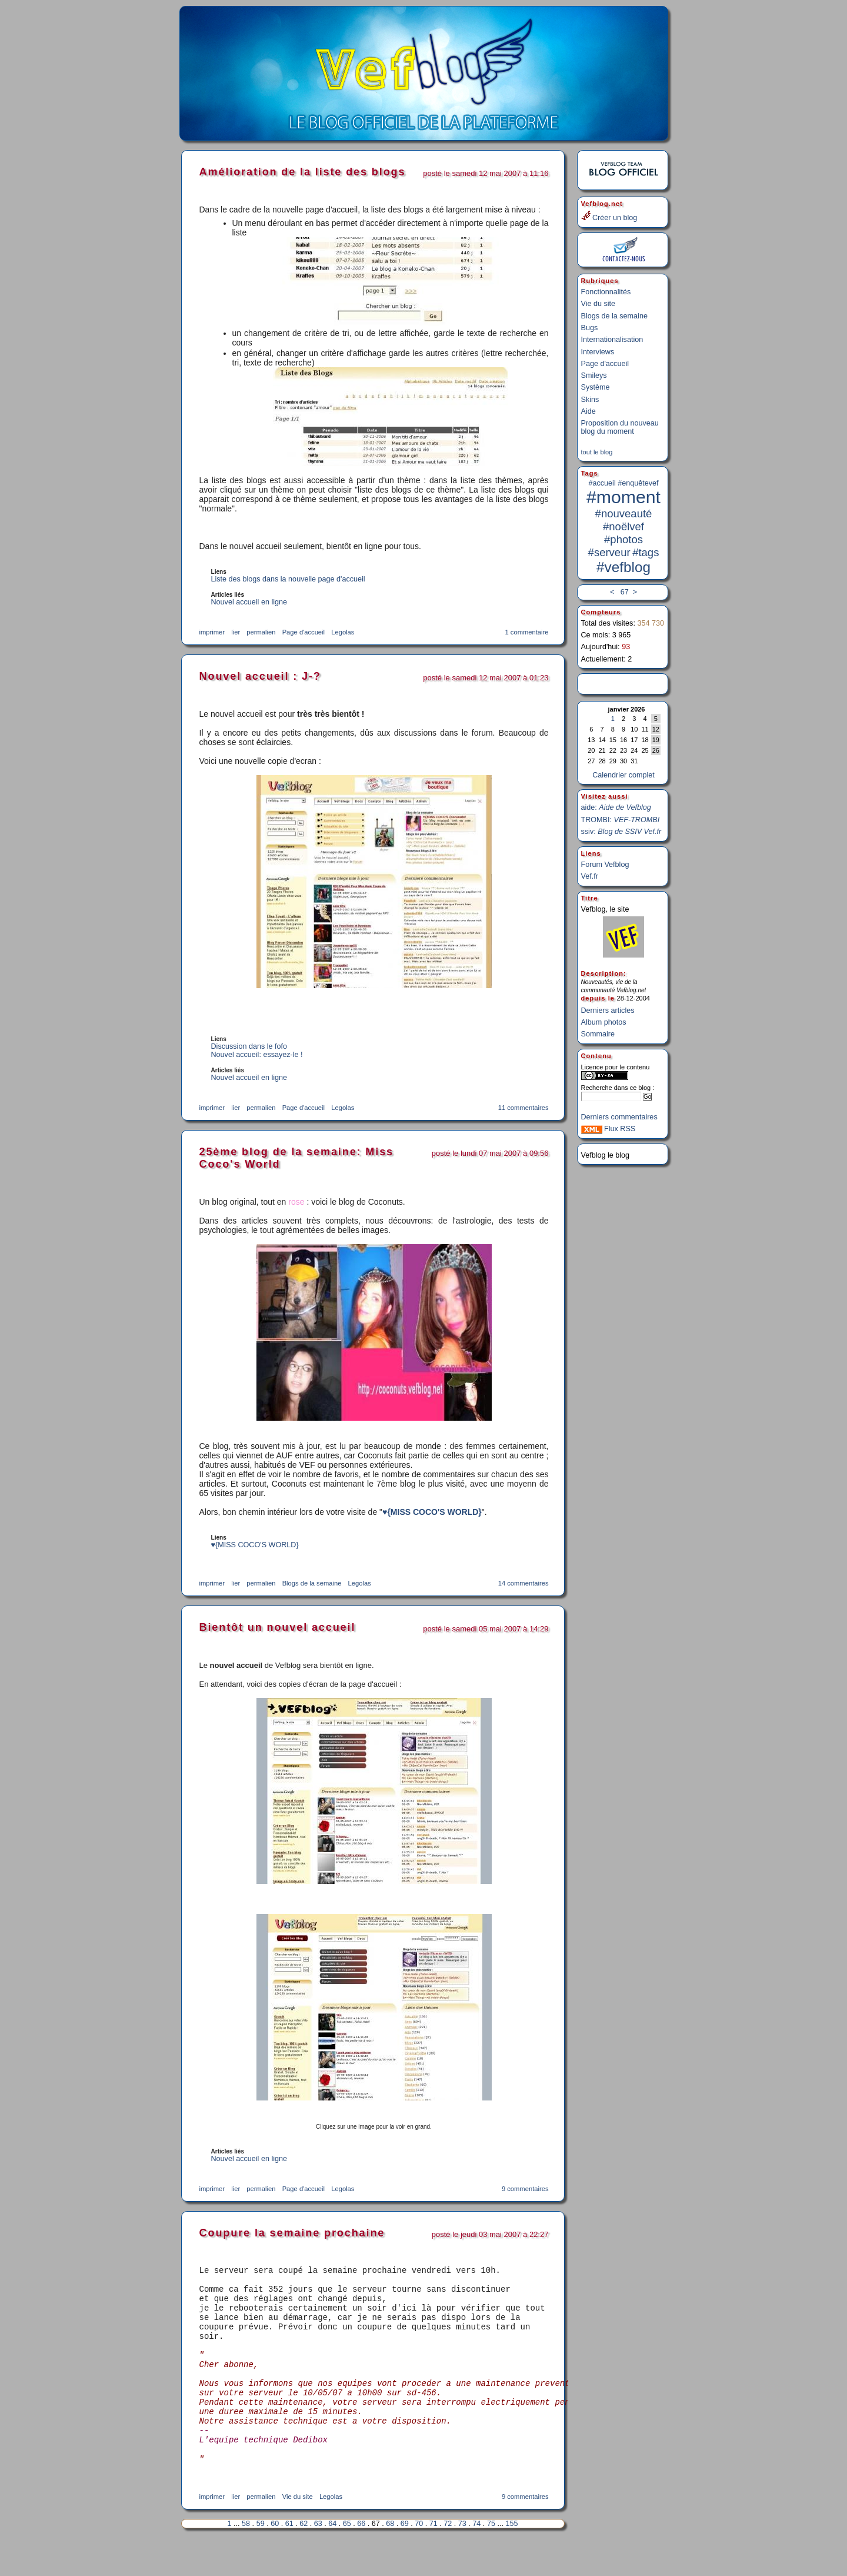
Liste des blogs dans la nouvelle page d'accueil (288, 579)
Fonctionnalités (606, 288)
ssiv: (621, 826)
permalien (260, 632)
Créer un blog (609, 216)
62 (303, 2559)
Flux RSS (608, 1123)
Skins (590, 396)
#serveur (609, 549)
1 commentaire (527, 632)
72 (447, 2559)
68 (390, 2559)
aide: (616, 802)
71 (433, 2559)
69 (405, 2559)
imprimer (212, 632)
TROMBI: (620, 814)
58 (246, 2559)
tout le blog (597, 448)
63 (318, 2559)
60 (275, 2559)
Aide (588, 408)
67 (623, 588)
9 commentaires (525, 2188)
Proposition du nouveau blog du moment (620, 424)
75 (491, 2559)
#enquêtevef (638, 480)
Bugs (589, 324)
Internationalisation (612, 336)
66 (361, 2559)
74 (476, 2559)
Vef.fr (589, 871)
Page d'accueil (605, 360)
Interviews (598, 348)
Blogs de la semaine (614, 312)
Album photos (603, 1017)
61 (289, 2559)
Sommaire (598, 1029)
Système (595, 384)
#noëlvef (623, 523)
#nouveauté (623, 510)
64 (332, 2559)
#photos (623, 536)
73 (462, 2559)
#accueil (601, 480)
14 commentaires (523, 1583)
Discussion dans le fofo (249, 1046)
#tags (645, 549)
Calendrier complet (623, 770)
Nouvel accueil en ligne (249, 602)
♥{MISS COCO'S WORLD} (432, 1512)
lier (235, 632)
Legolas (342, 632)
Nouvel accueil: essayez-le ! (257, 1055)
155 (511, 2559)
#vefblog (623, 563)
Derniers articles (608, 1005)
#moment (623, 493)
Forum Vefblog (605, 859)
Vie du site (598, 300)
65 (347, 2559)
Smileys (594, 372)
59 (260, 2559)
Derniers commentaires (619, 1112)
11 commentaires (523, 1107)
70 (419, 2559)
